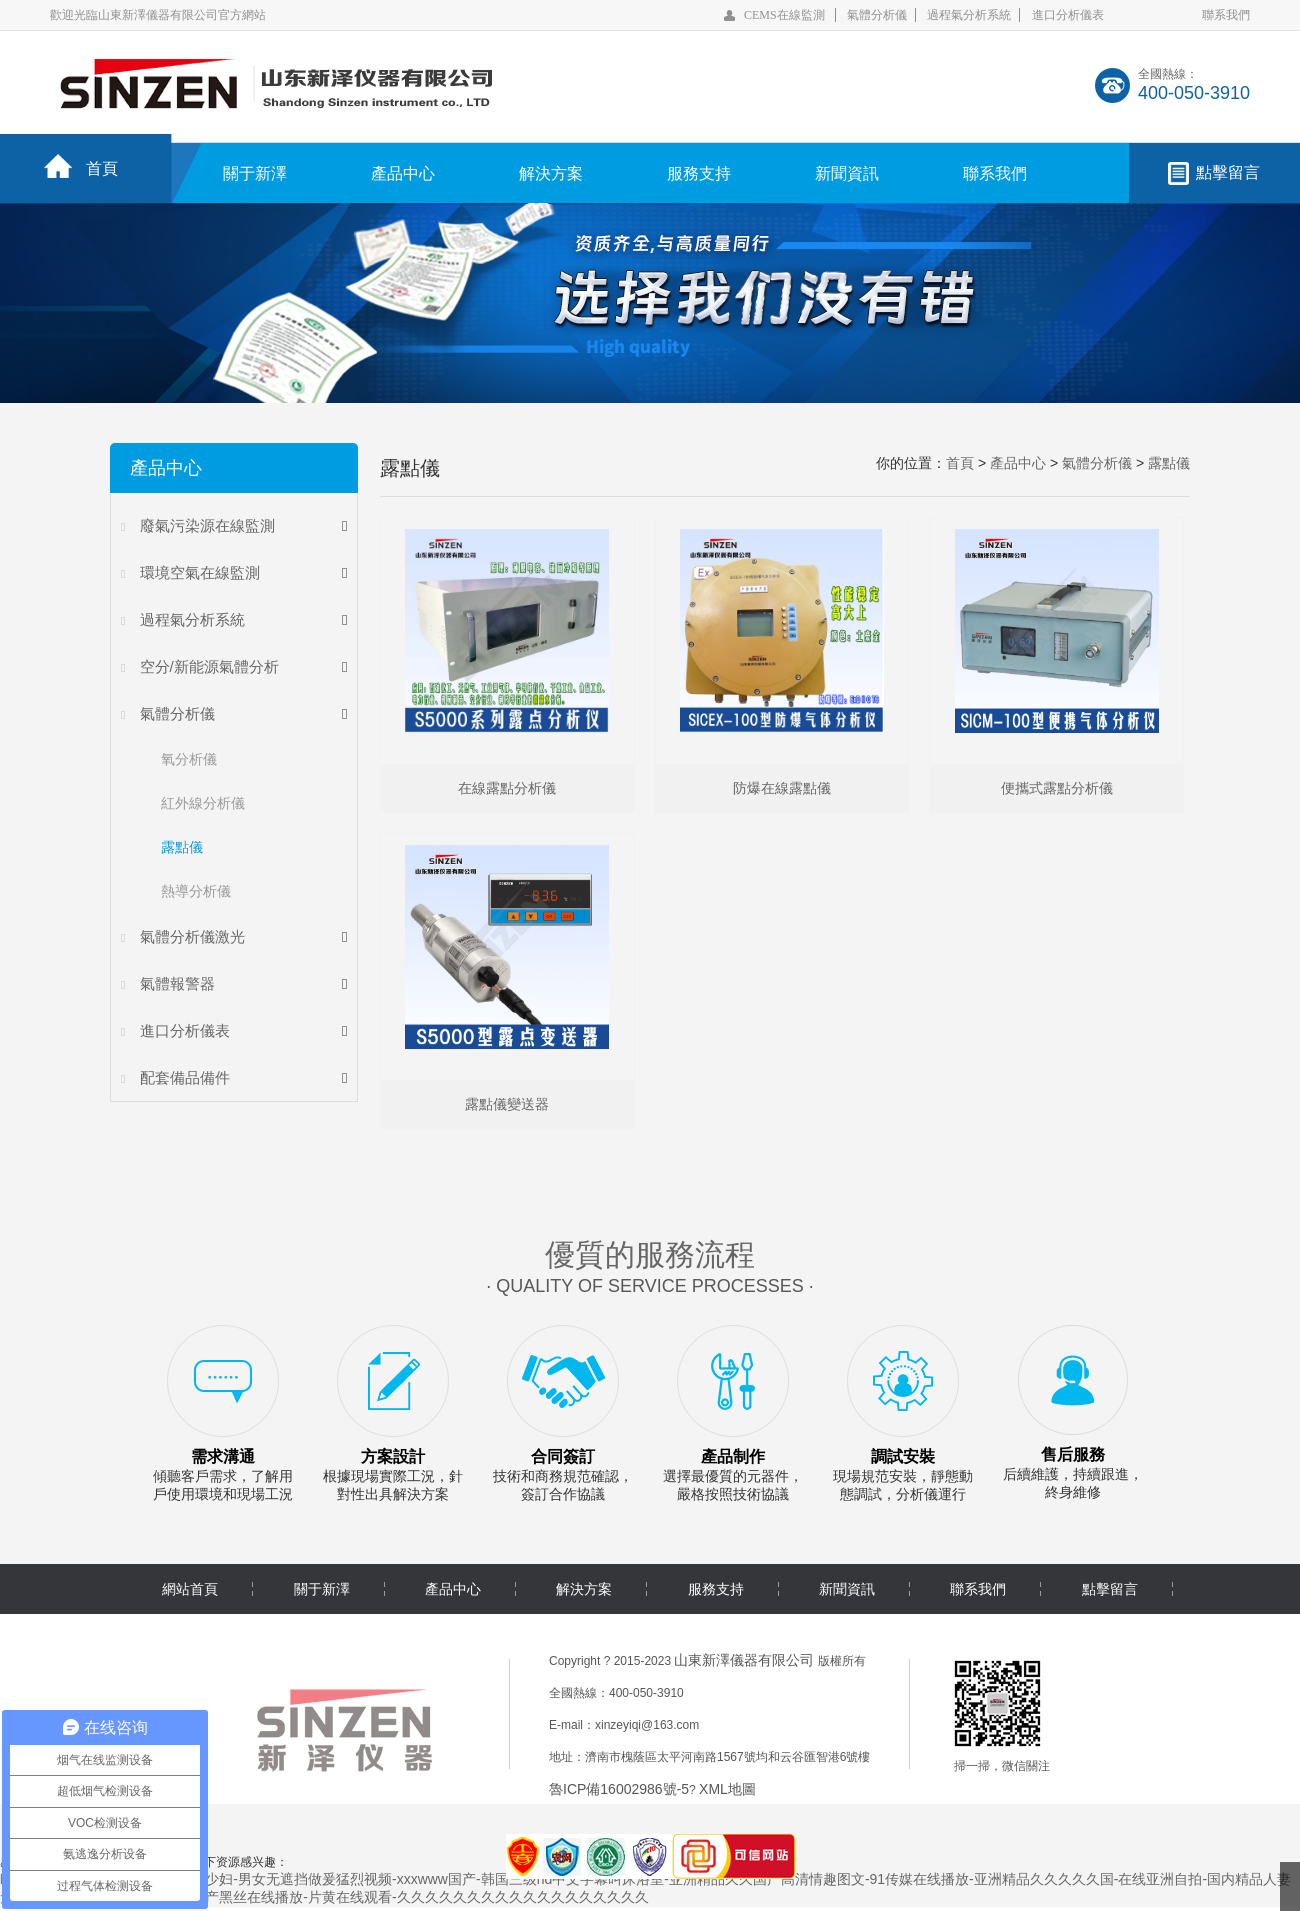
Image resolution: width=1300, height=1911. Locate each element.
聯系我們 (1226, 15)
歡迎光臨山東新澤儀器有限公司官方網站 (158, 15)
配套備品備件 (185, 1077)
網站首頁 (190, 1593)
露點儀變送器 (507, 1108)
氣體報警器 (177, 983)
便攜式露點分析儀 (1057, 790)
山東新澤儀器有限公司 (744, 1664)
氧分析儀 (189, 759)
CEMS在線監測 (784, 15)
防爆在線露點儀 (782, 790)
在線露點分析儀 (507, 790)
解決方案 (551, 173)
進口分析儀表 (1068, 15)
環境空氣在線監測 (200, 572)
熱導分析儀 (196, 891)
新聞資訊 (847, 173)
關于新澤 (255, 173)
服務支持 (699, 173)
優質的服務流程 (650, 1258)
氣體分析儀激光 (192, 936)
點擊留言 (1228, 172)
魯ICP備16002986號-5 (619, 1793)
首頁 (102, 168)
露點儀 (182, 847)
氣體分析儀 (877, 15)
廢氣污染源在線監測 (207, 525)
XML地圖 (727, 1793)
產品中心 (403, 173)
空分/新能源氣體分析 (209, 666)
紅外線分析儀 (203, 803)
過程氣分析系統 (969, 15)
